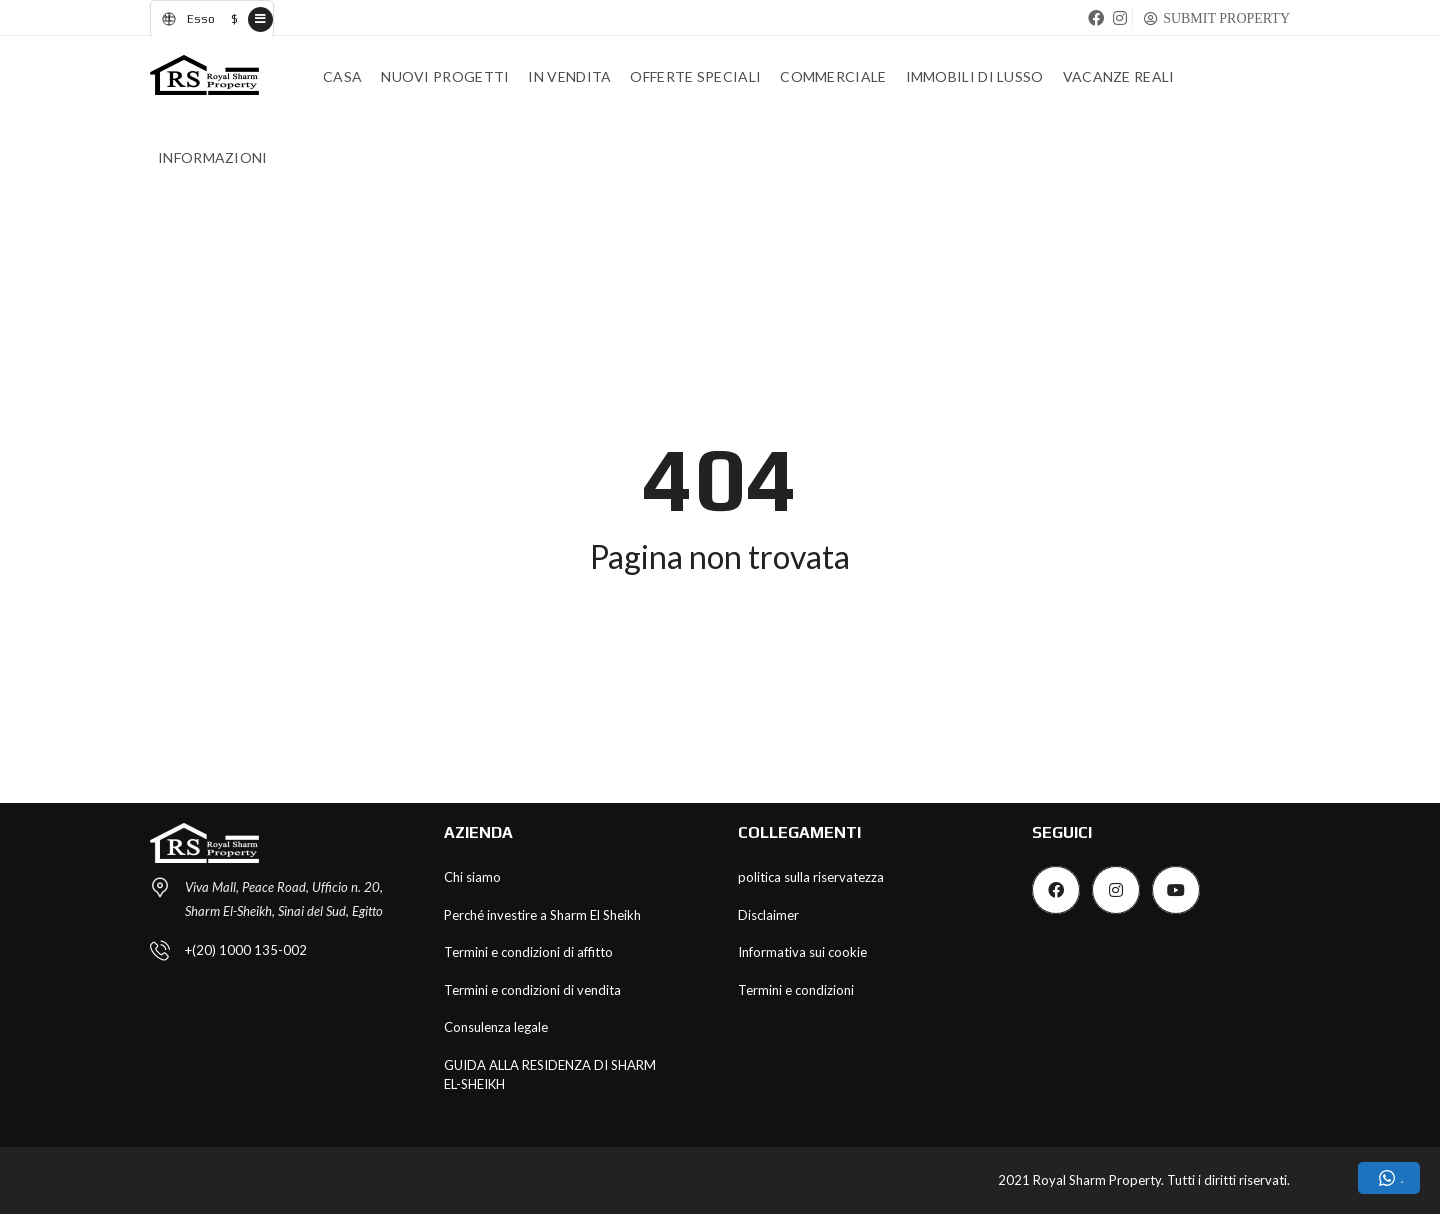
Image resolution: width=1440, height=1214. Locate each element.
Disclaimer (768, 915)
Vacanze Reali (1119, 76)
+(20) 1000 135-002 (246, 950)
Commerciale (833, 76)
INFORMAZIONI (213, 157)
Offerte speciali (695, 76)
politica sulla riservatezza (811, 877)
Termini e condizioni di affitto (528, 952)
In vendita (569, 76)
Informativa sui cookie (802, 952)
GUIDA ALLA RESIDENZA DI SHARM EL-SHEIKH (550, 1075)
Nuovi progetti (445, 76)
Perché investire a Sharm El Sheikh (542, 915)
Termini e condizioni (796, 990)
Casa (342, 76)
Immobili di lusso (975, 76)
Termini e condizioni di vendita (532, 990)
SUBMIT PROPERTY (1226, 18)
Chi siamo (472, 877)
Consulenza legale (496, 1027)
